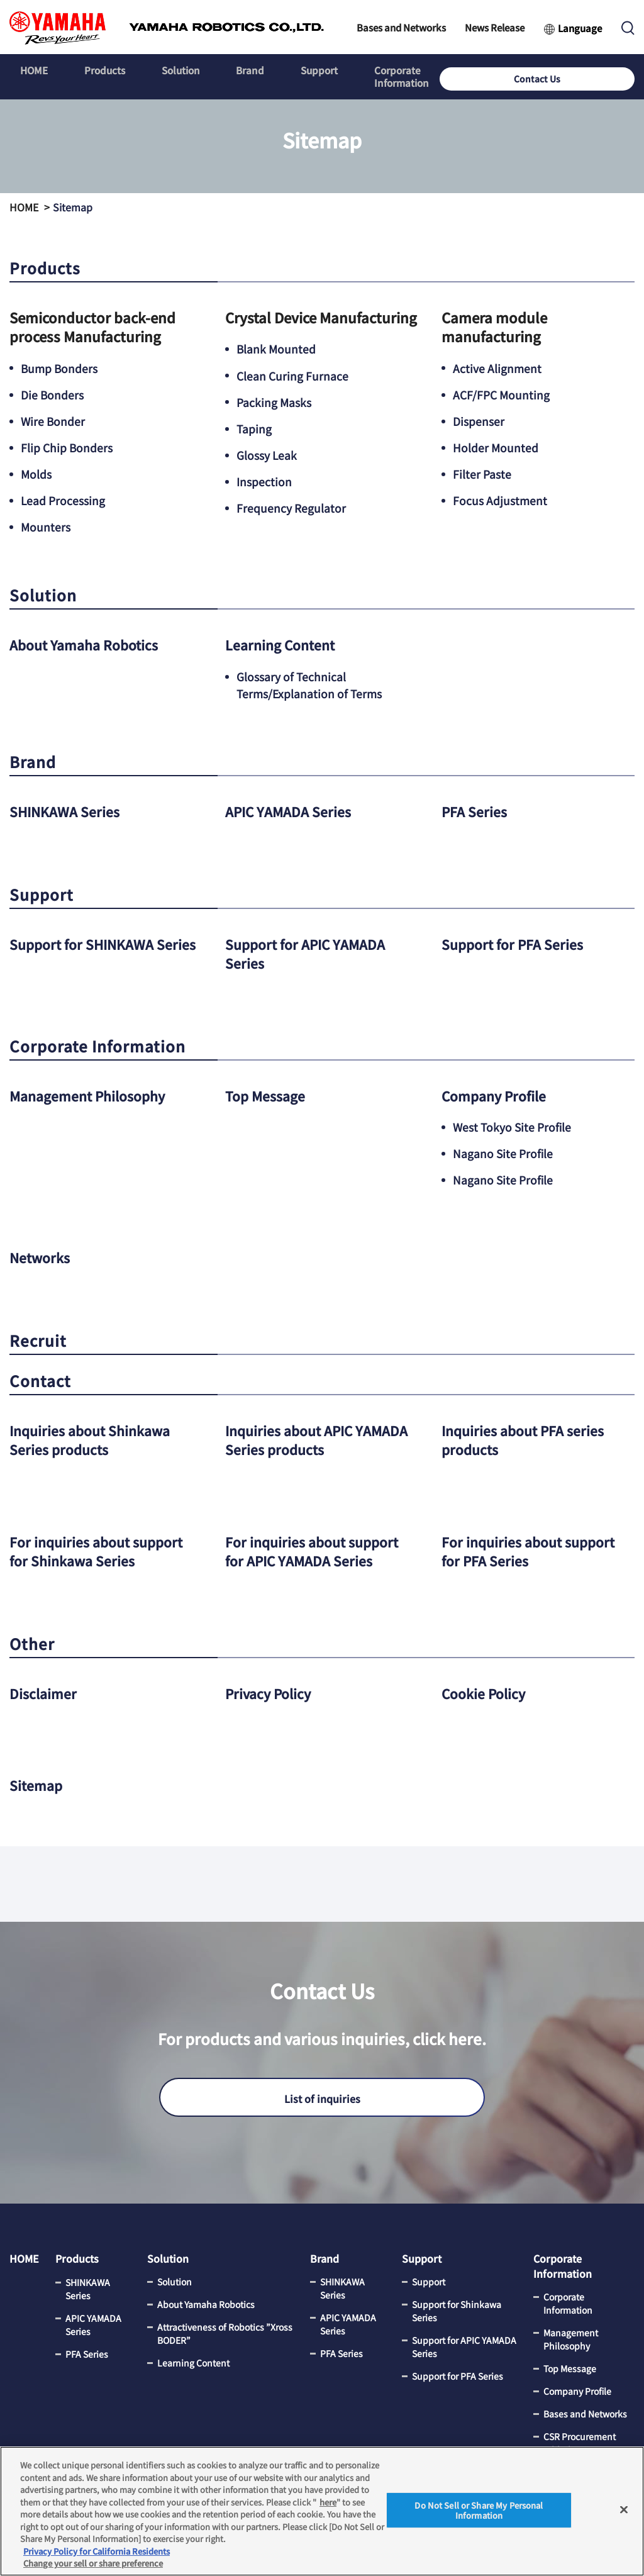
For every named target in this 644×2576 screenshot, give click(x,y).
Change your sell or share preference (93, 2563)
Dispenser (478, 421)
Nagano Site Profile (503, 1151)
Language (580, 28)
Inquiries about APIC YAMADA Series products (305, 1436)
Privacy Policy (270, 1690)
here (327, 2502)
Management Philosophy (92, 1093)
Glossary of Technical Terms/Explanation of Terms (310, 684)
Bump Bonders (60, 368)
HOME (31, 70)
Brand (232, 70)
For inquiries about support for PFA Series (533, 1548)
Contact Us (594, 71)
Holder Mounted (496, 447)
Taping (254, 428)
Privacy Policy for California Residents (96, 2551)
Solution (168, 70)
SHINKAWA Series (67, 810)
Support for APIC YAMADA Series (309, 951)
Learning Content (283, 644)
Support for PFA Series (515, 942)
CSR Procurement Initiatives (579, 2440)
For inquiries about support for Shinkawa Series (100, 1548)
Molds (36, 474)
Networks (41, 1255)
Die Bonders (52, 394)
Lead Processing (63, 500)
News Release (495, 27)
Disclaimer (44, 1690)
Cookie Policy (485, 1690)
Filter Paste (482, 474)
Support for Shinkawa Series (456, 2308)
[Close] (624, 2510)
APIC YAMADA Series (291, 810)
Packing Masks (274, 401)
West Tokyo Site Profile (513, 1125)
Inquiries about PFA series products (527, 1436)
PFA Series (475, 810)
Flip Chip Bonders (67, 447)
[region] (322, 2511)
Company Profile (497, 1093)
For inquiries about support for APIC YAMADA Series (316, 1548)
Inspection (264, 480)
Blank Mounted (276, 348)
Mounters (46, 526)
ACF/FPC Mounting (501, 394)
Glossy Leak (266, 454)
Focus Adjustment (500, 500)
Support (296, 70)
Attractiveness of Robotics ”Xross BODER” (224, 2330)
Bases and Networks (401, 27)
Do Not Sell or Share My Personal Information (478, 2510)
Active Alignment (497, 368)
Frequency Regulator (291, 507)
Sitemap (37, 1781)
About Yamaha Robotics (88, 644)
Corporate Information (397, 70)
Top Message (267, 1093)
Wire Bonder (53, 421)
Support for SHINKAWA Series (85, 951)
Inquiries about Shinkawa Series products (94, 1436)
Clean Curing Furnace (292, 375)
